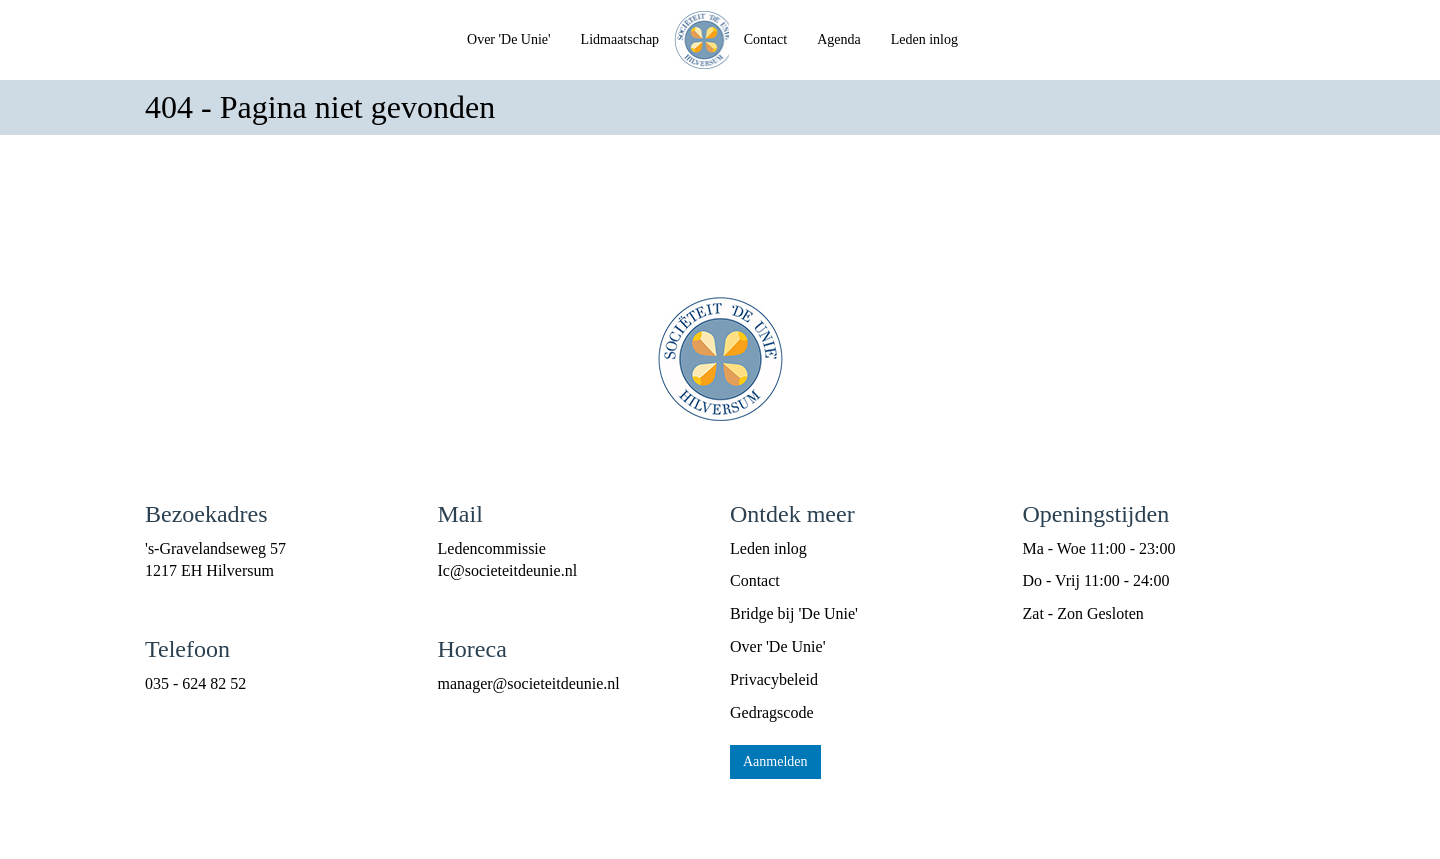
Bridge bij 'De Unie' (794, 613)
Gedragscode (772, 712)
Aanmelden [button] (775, 761)
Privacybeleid (774, 679)
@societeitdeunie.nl (508, 570)
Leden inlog (924, 39)
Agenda (839, 39)
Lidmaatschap (620, 39)
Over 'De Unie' (509, 39)
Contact (766, 39)
